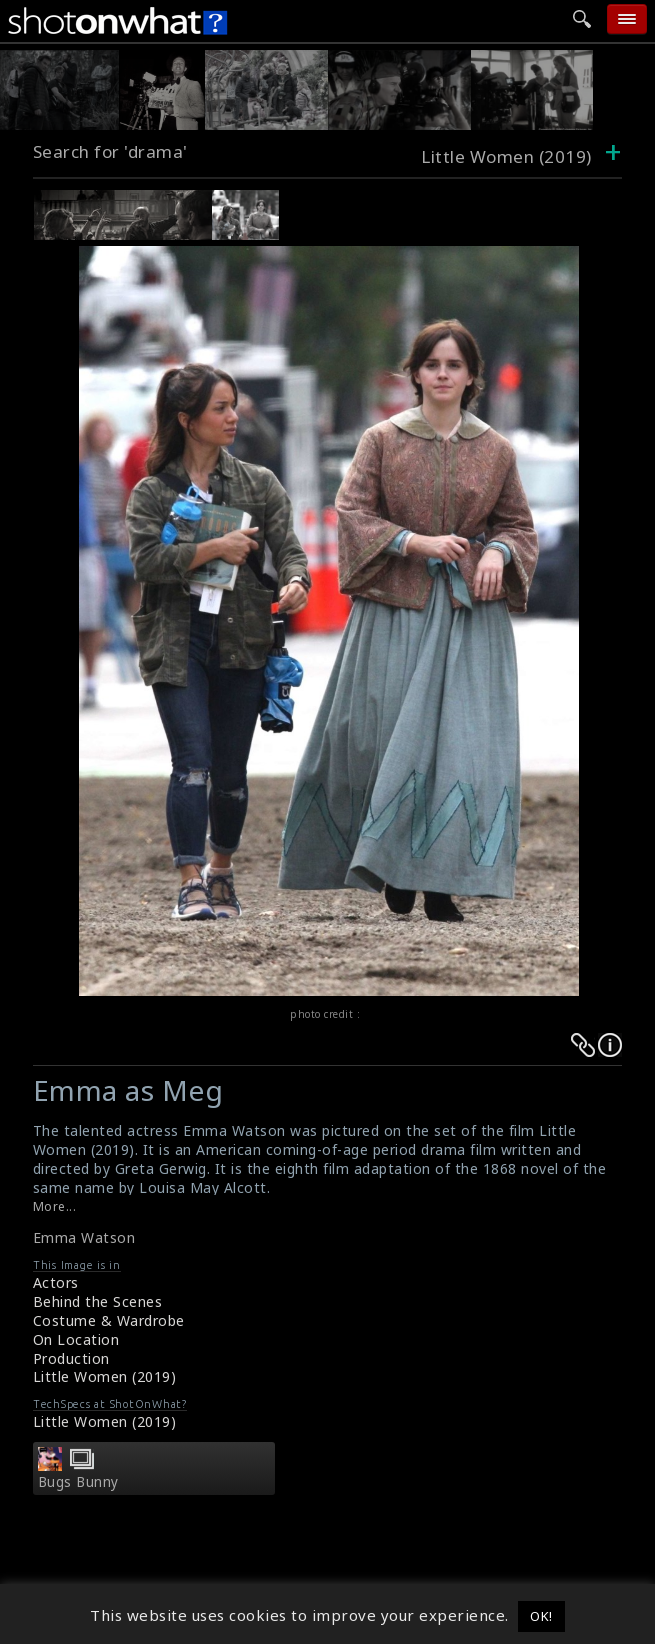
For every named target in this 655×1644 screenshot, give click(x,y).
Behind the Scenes (98, 1301)
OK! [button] (541, 1616)
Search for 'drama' (110, 151)
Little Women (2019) (105, 1376)
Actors (56, 1282)
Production (71, 1358)
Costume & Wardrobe (109, 1320)
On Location (76, 1339)
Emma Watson (84, 1237)
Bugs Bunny (78, 1482)
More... (55, 1206)
